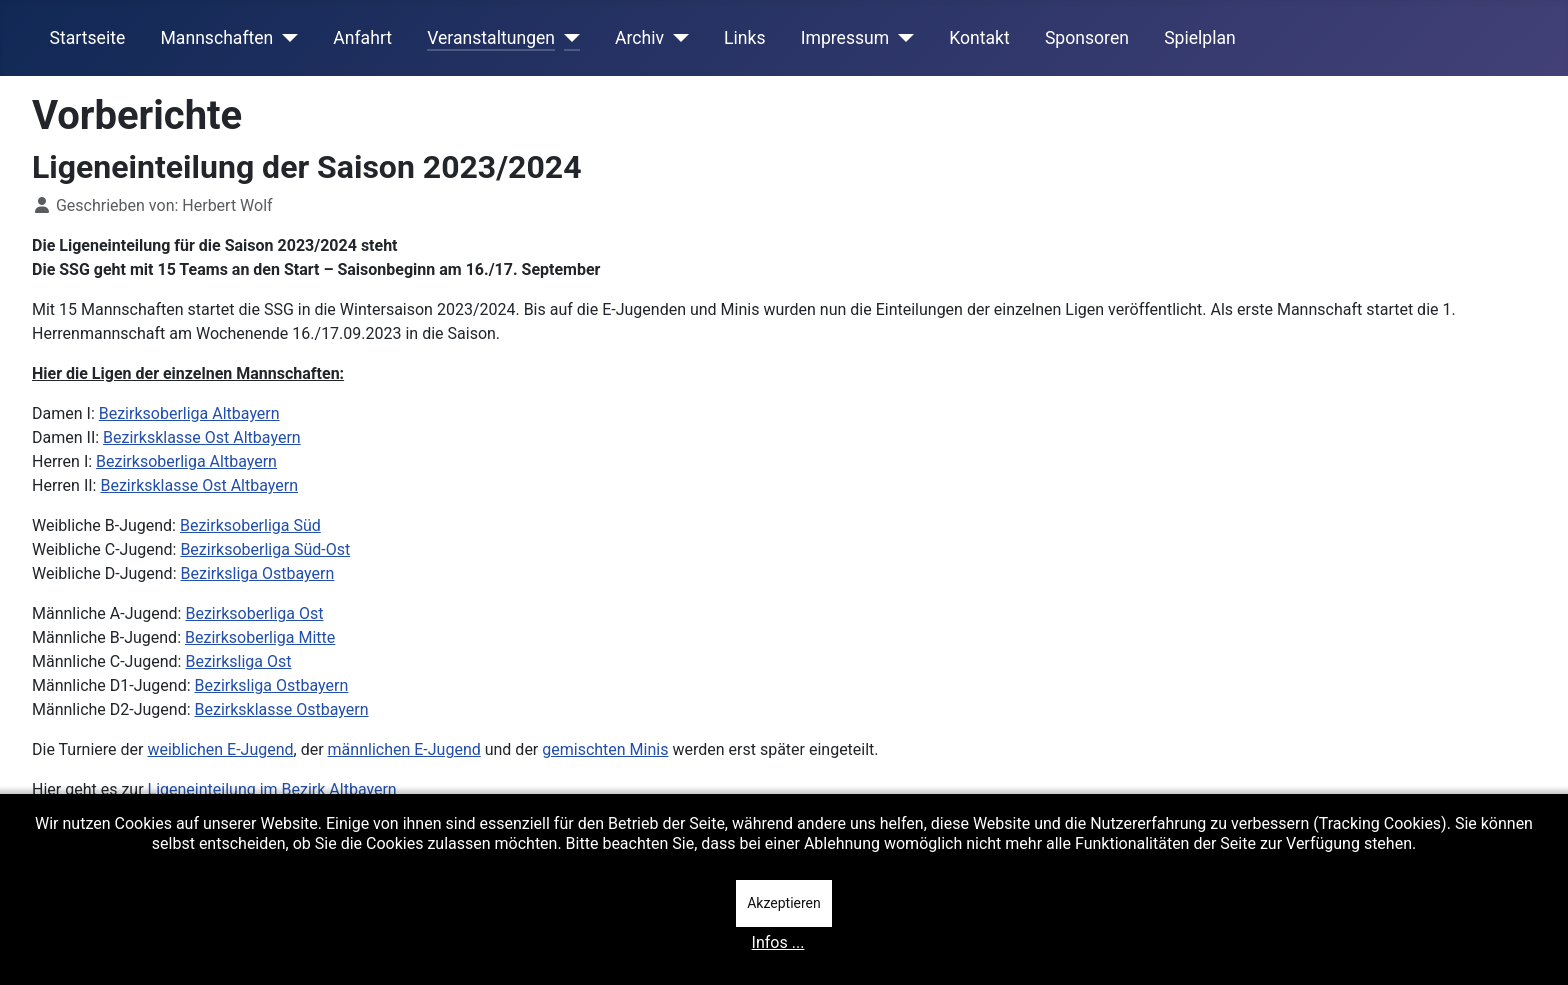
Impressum (845, 38)
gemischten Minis (605, 749)
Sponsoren (1087, 38)
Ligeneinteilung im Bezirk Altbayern (272, 789)
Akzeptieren (784, 903)
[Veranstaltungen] (567, 38)
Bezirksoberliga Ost (254, 613)
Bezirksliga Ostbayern (257, 573)
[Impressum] (901, 38)
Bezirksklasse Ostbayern (282, 709)
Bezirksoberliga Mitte (260, 637)
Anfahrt (362, 38)
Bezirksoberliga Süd (250, 525)
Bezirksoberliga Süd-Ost (265, 549)
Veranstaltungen (491, 38)
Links (744, 38)
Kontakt (979, 38)
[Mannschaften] (285, 38)
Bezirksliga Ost (238, 661)
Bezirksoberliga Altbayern (189, 413)
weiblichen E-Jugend (220, 749)
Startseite (88, 38)
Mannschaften (216, 38)
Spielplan (1200, 38)
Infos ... (778, 942)
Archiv (639, 38)
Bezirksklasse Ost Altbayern (202, 437)
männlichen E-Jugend (404, 749)
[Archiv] (676, 38)
